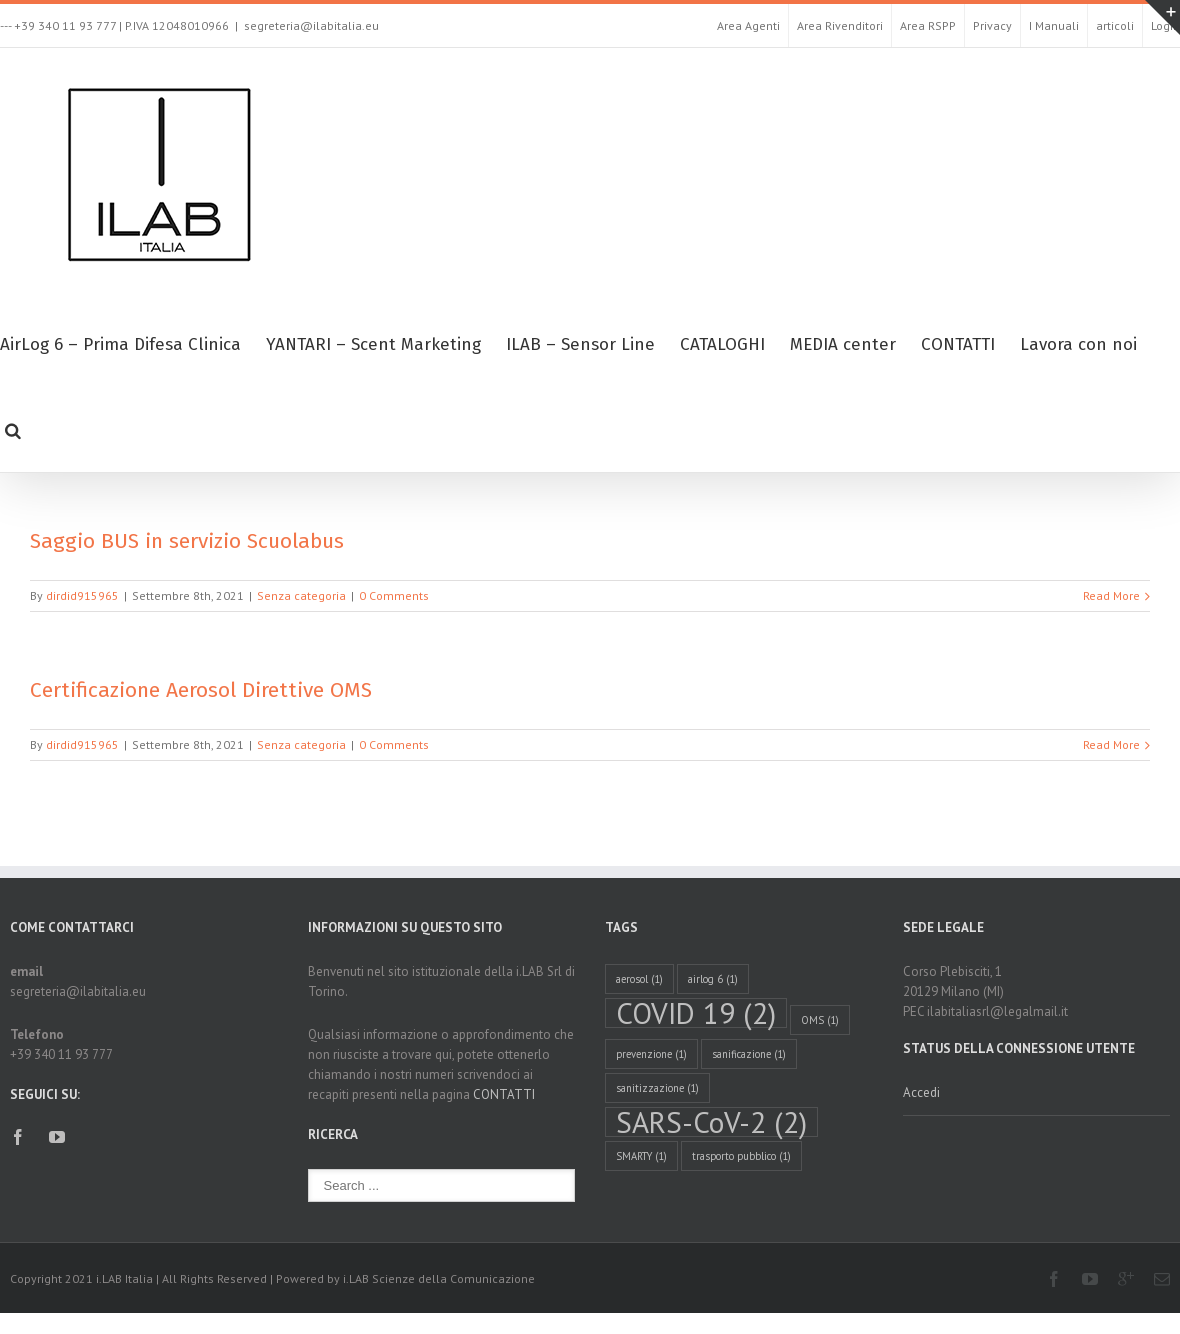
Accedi (921, 1092)
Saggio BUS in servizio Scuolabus (187, 541)
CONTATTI (958, 344)
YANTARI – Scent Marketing (373, 344)
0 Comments (394, 595)
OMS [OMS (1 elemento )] (820, 1020)
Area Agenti (748, 25)
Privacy (992, 25)
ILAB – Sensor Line (580, 344)
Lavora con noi (1078, 344)
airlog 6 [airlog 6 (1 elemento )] (713, 979)
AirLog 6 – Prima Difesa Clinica (120, 344)
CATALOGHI (722, 344)
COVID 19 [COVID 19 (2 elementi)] (696, 1013)
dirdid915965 (82, 595)
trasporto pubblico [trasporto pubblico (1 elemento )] (741, 1156)
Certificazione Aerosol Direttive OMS (201, 690)
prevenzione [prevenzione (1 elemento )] (651, 1054)
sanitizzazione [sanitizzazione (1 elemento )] (657, 1088)
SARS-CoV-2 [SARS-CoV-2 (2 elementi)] (711, 1122)
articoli (1115, 25)
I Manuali (1054, 25)
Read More (1111, 595)
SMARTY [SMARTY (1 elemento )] (641, 1156)
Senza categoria (301, 595)
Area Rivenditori (840, 25)
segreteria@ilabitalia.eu (311, 25)
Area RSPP (928, 25)
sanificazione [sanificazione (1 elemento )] (749, 1054)
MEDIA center (843, 344)
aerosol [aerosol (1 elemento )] (639, 979)
